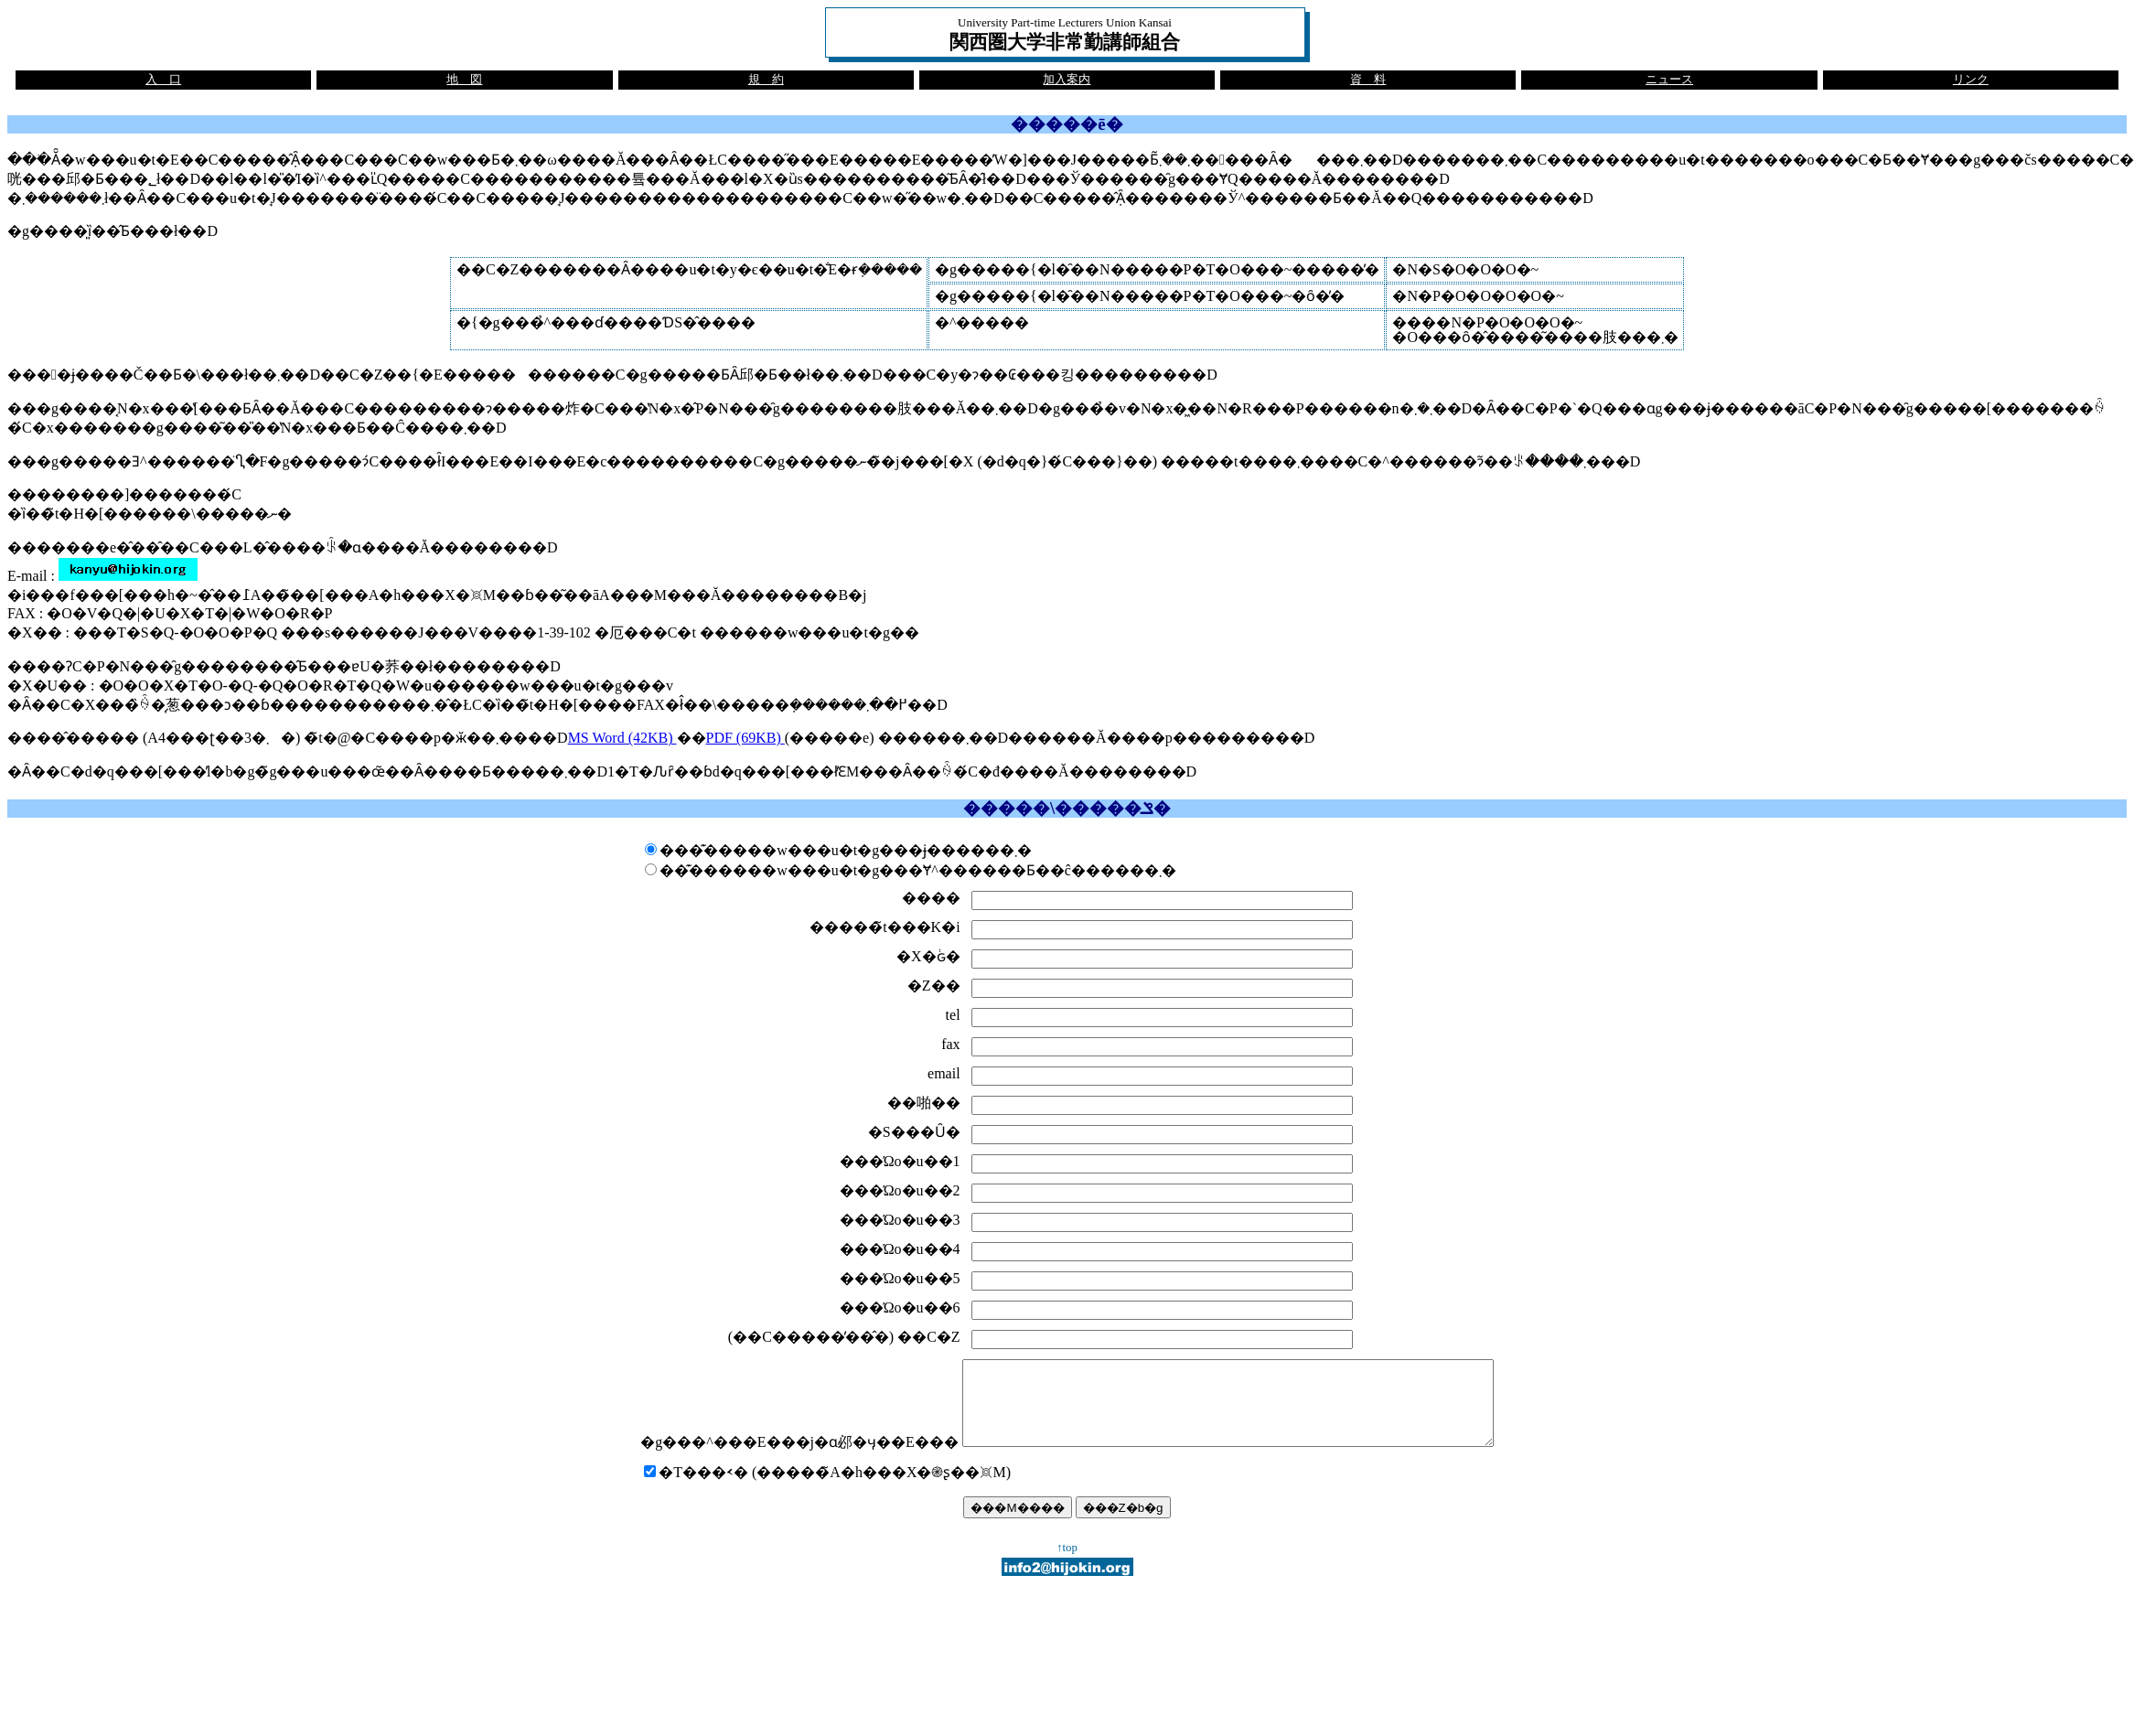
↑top (1067, 1564)
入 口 (163, 79)
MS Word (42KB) (622, 737)
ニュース (1669, 79)
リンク (1971, 79)
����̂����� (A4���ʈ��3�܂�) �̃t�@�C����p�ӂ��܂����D (287, 737)
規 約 (766, 79)
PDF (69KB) (745, 737)
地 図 (464, 79)
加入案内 (1066, 79)
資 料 (1368, 79)
